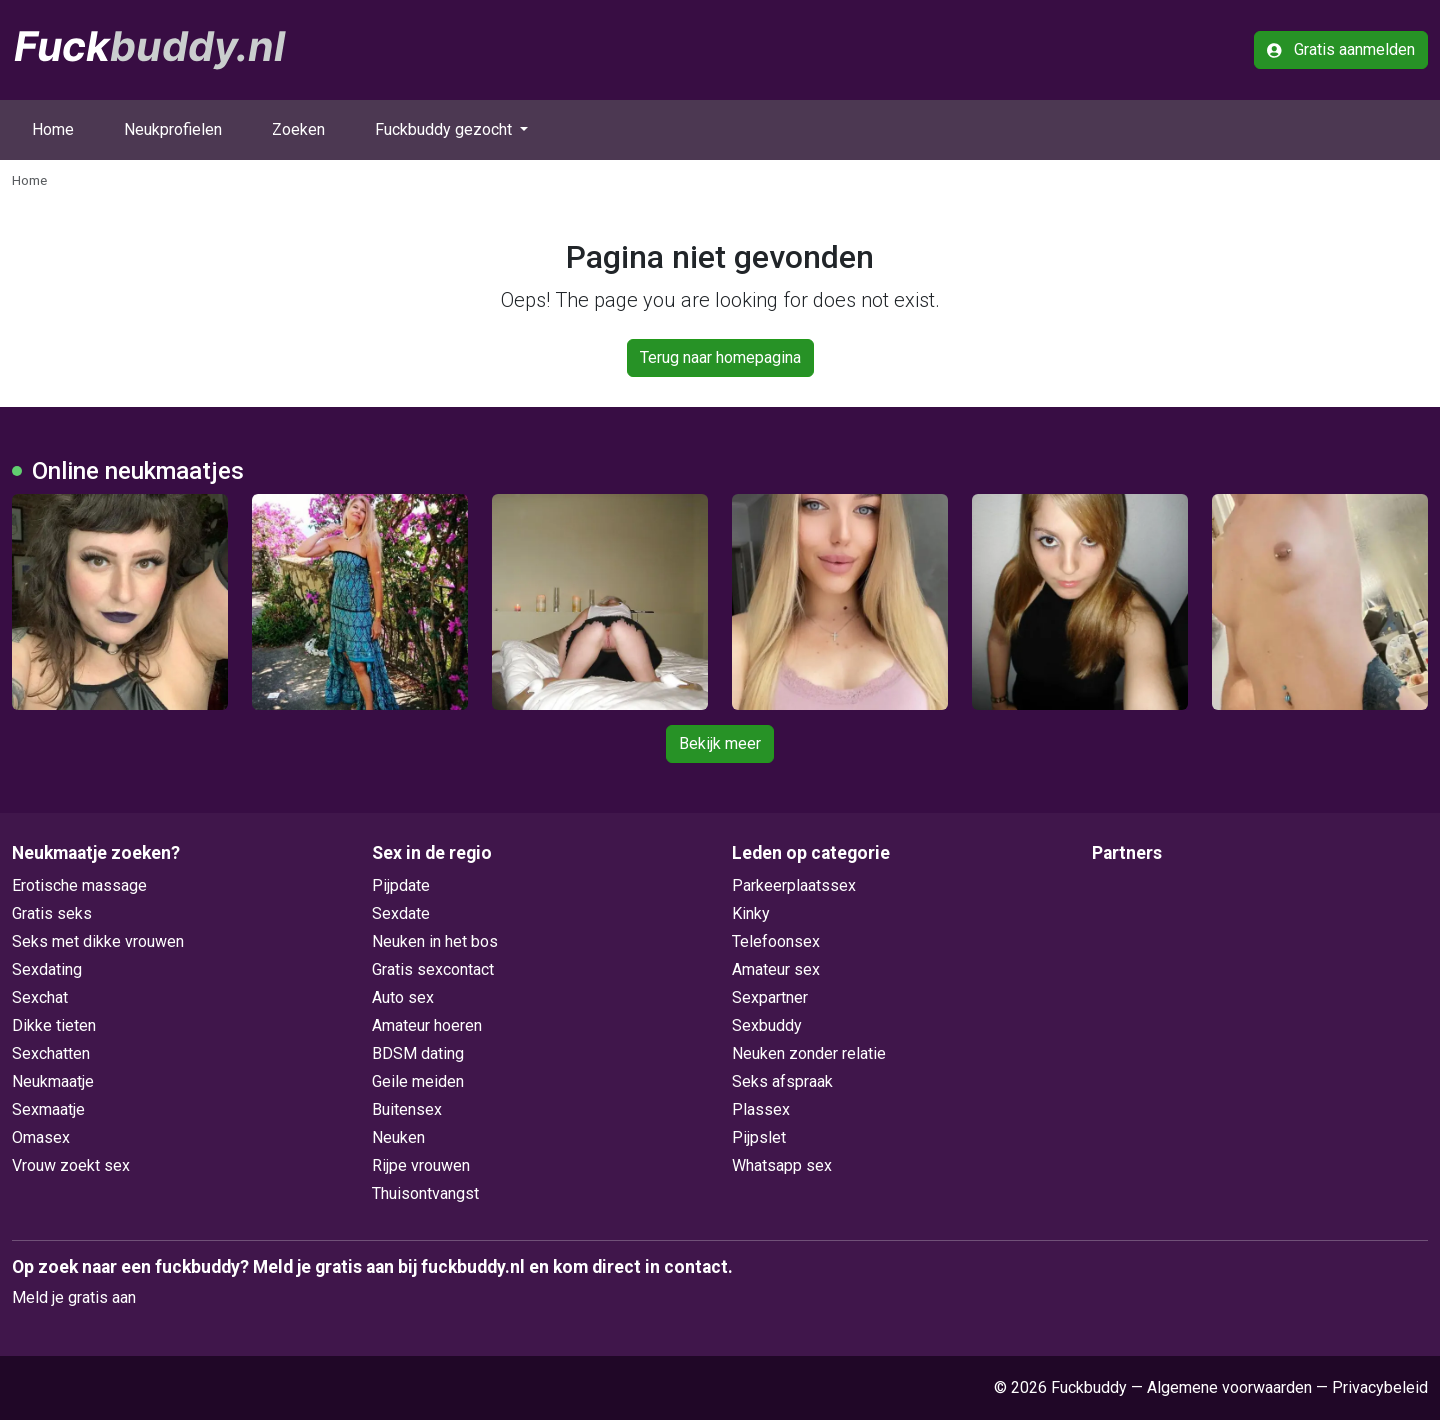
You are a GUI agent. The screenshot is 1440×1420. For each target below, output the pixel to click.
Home (53, 129)
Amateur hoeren (427, 1025)
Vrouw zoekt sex (71, 1165)
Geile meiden (418, 1081)
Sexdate (401, 913)
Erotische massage (79, 885)
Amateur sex (776, 969)
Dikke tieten (54, 1025)
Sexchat (40, 997)
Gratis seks (52, 913)
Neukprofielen (173, 129)
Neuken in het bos (435, 941)
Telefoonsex (776, 941)
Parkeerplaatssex (794, 885)
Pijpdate (401, 885)
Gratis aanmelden (1341, 49)
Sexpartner (770, 997)
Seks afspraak (782, 1081)
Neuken (398, 1137)
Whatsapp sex (782, 1165)
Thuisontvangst (425, 1193)
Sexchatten (51, 1053)
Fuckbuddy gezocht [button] (445, 129)
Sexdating (47, 969)
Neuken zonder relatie (809, 1053)
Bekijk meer (720, 743)
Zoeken (298, 129)
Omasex (41, 1137)
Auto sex (403, 997)
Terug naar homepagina (720, 357)
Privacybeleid (1380, 1387)
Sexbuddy (767, 1025)
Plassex (761, 1109)
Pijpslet (759, 1137)
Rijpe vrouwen (421, 1165)
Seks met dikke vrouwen (98, 941)
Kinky (751, 913)
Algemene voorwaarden (1229, 1387)
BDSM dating (418, 1053)
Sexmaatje (48, 1109)
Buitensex (407, 1109)
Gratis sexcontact (433, 969)
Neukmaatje (53, 1081)
